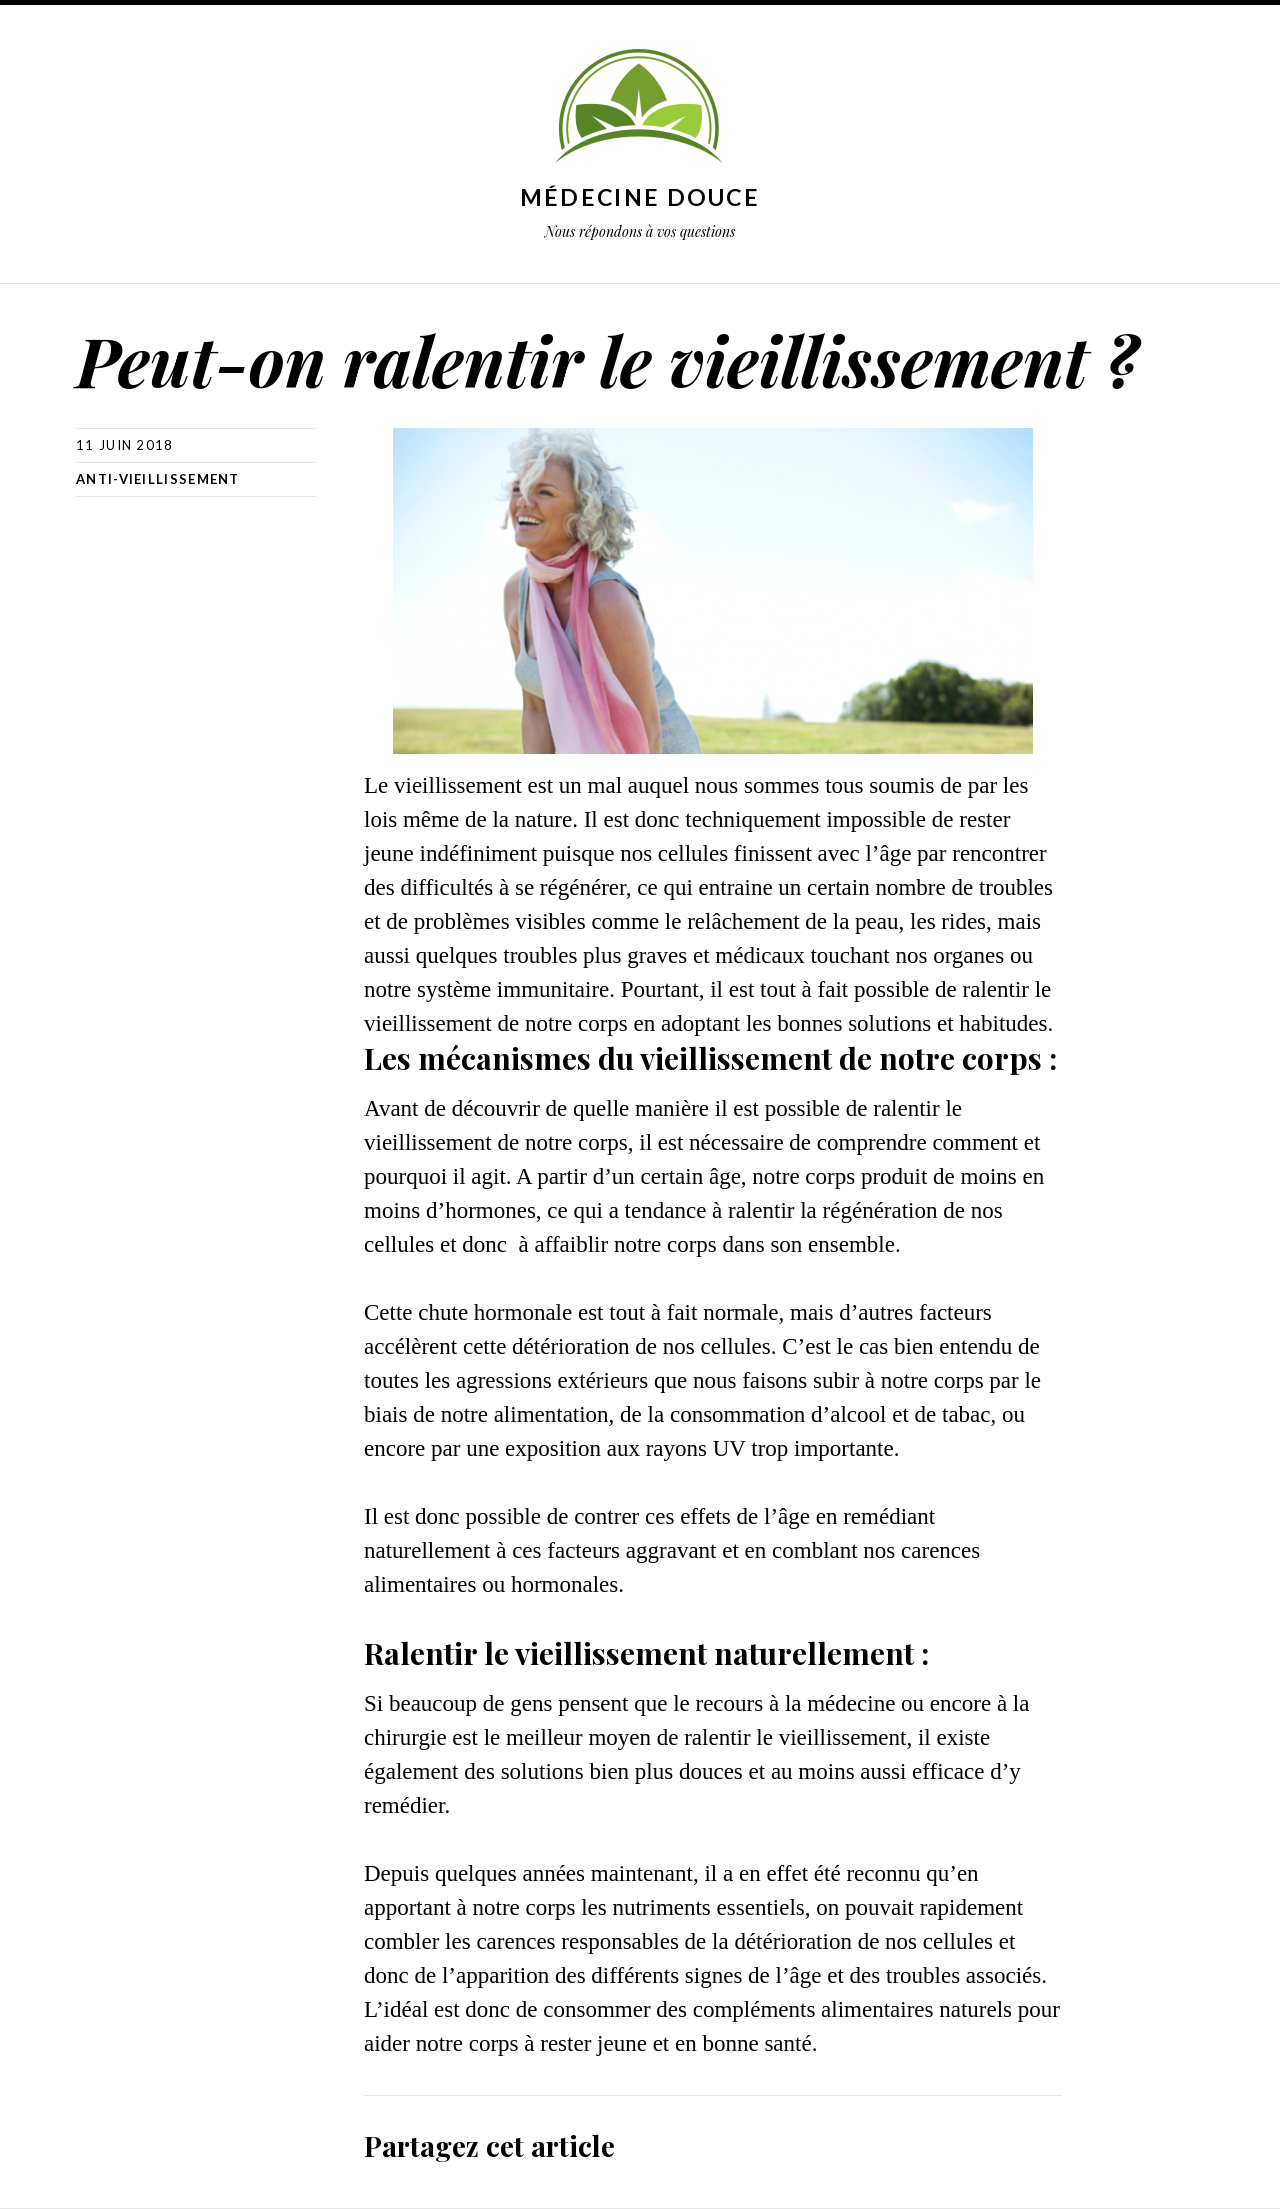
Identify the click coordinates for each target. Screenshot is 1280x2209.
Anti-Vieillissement (158, 479)
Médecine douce (640, 197)
